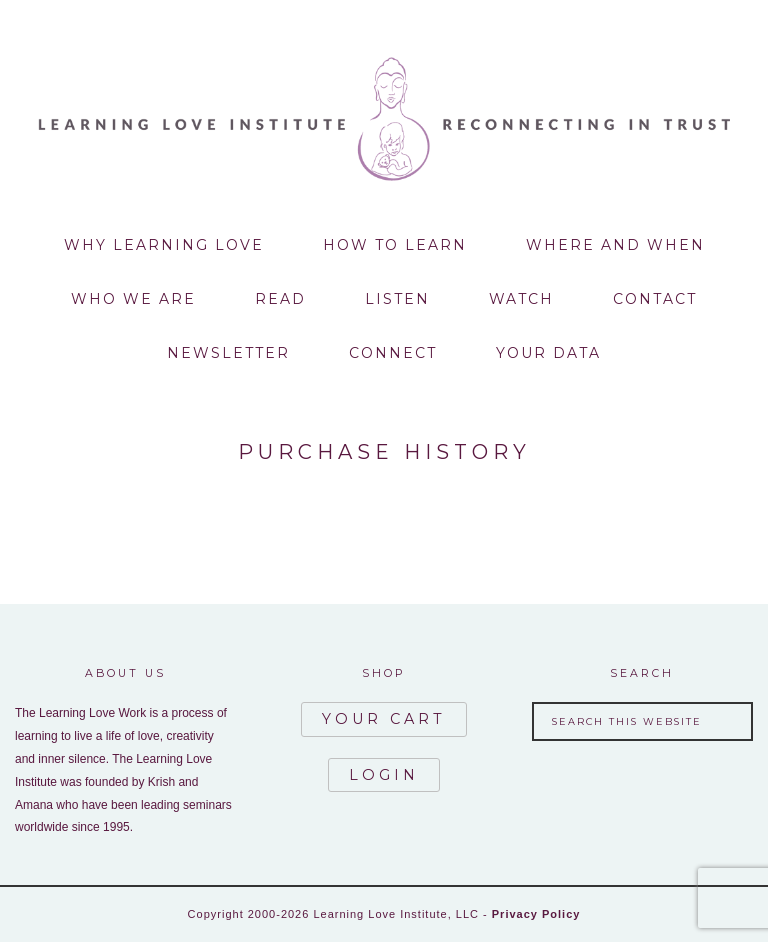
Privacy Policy (536, 914)
